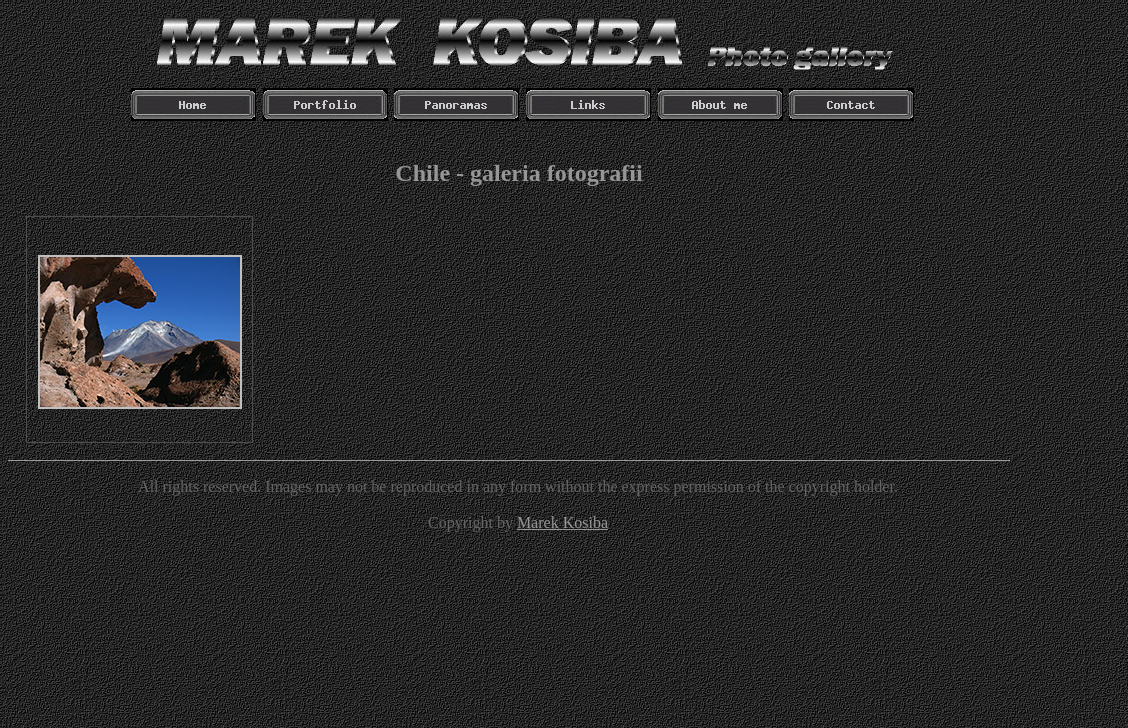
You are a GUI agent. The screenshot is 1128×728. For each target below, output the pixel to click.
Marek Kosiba (562, 522)
